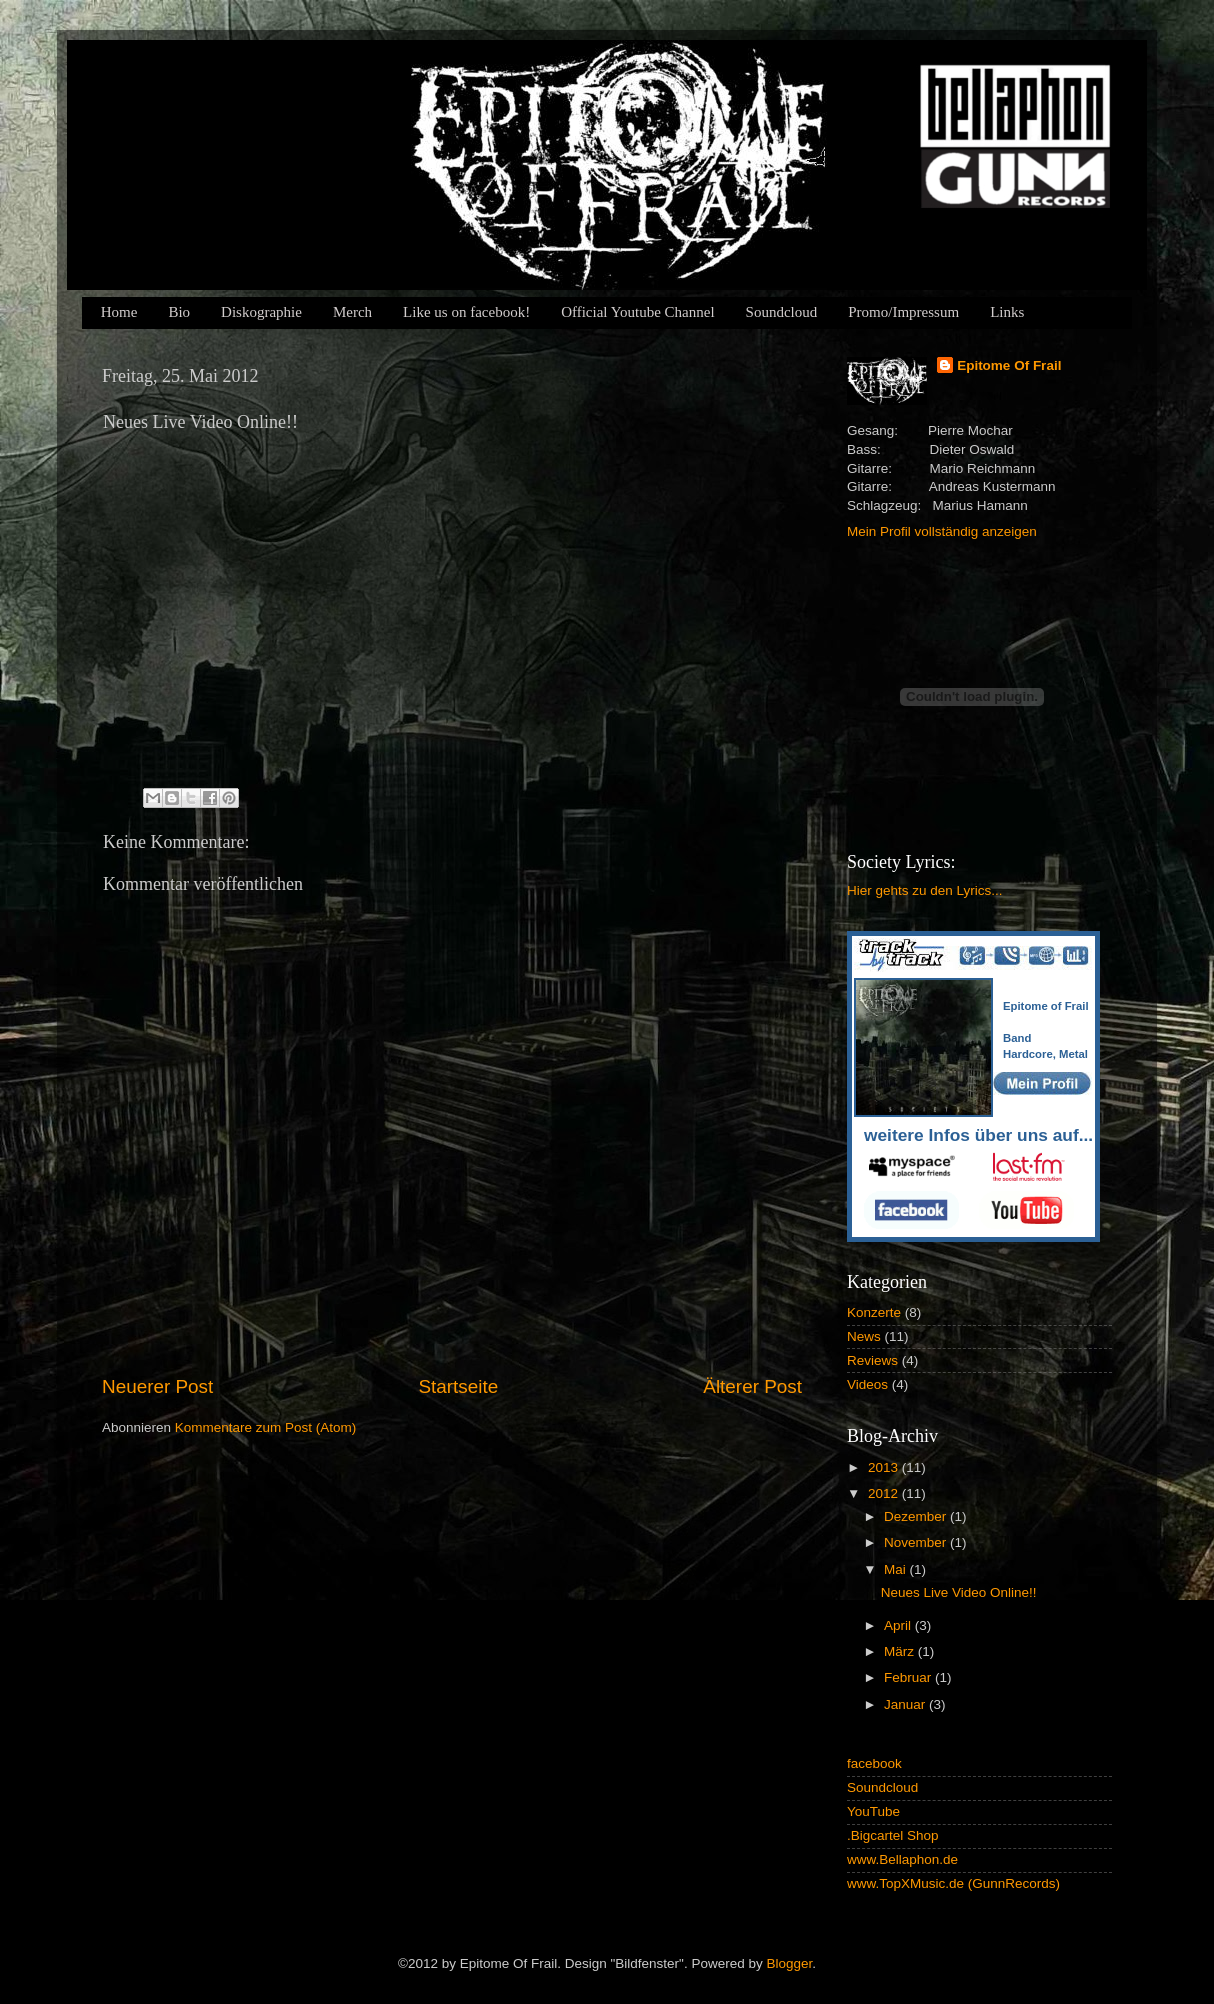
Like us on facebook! (466, 312)
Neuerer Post (157, 1386)
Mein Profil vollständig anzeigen (942, 531)
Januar (906, 1704)
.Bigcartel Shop (893, 1835)
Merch (352, 312)
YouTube (873, 1811)
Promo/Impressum (903, 312)
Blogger (789, 1963)
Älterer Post (752, 1386)
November (917, 1542)
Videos (867, 1384)
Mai (897, 1569)
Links (1007, 312)
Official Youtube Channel (637, 312)
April (899, 1625)
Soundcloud (782, 312)
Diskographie (261, 312)
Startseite (458, 1386)
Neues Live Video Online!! (959, 1592)
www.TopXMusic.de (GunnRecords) (953, 1883)
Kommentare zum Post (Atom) (266, 1427)
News (864, 1336)
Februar (909, 1677)
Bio (179, 312)
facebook (874, 1763)
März (901, 1651)
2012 (885, 1493)
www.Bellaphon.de (902, 1859)
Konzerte (874, 1312)
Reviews (872, 1360)
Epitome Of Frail (1009, 365)
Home (119, 312)
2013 (885, 1467)
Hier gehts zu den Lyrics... (925, 890)
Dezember (917, 1516)
